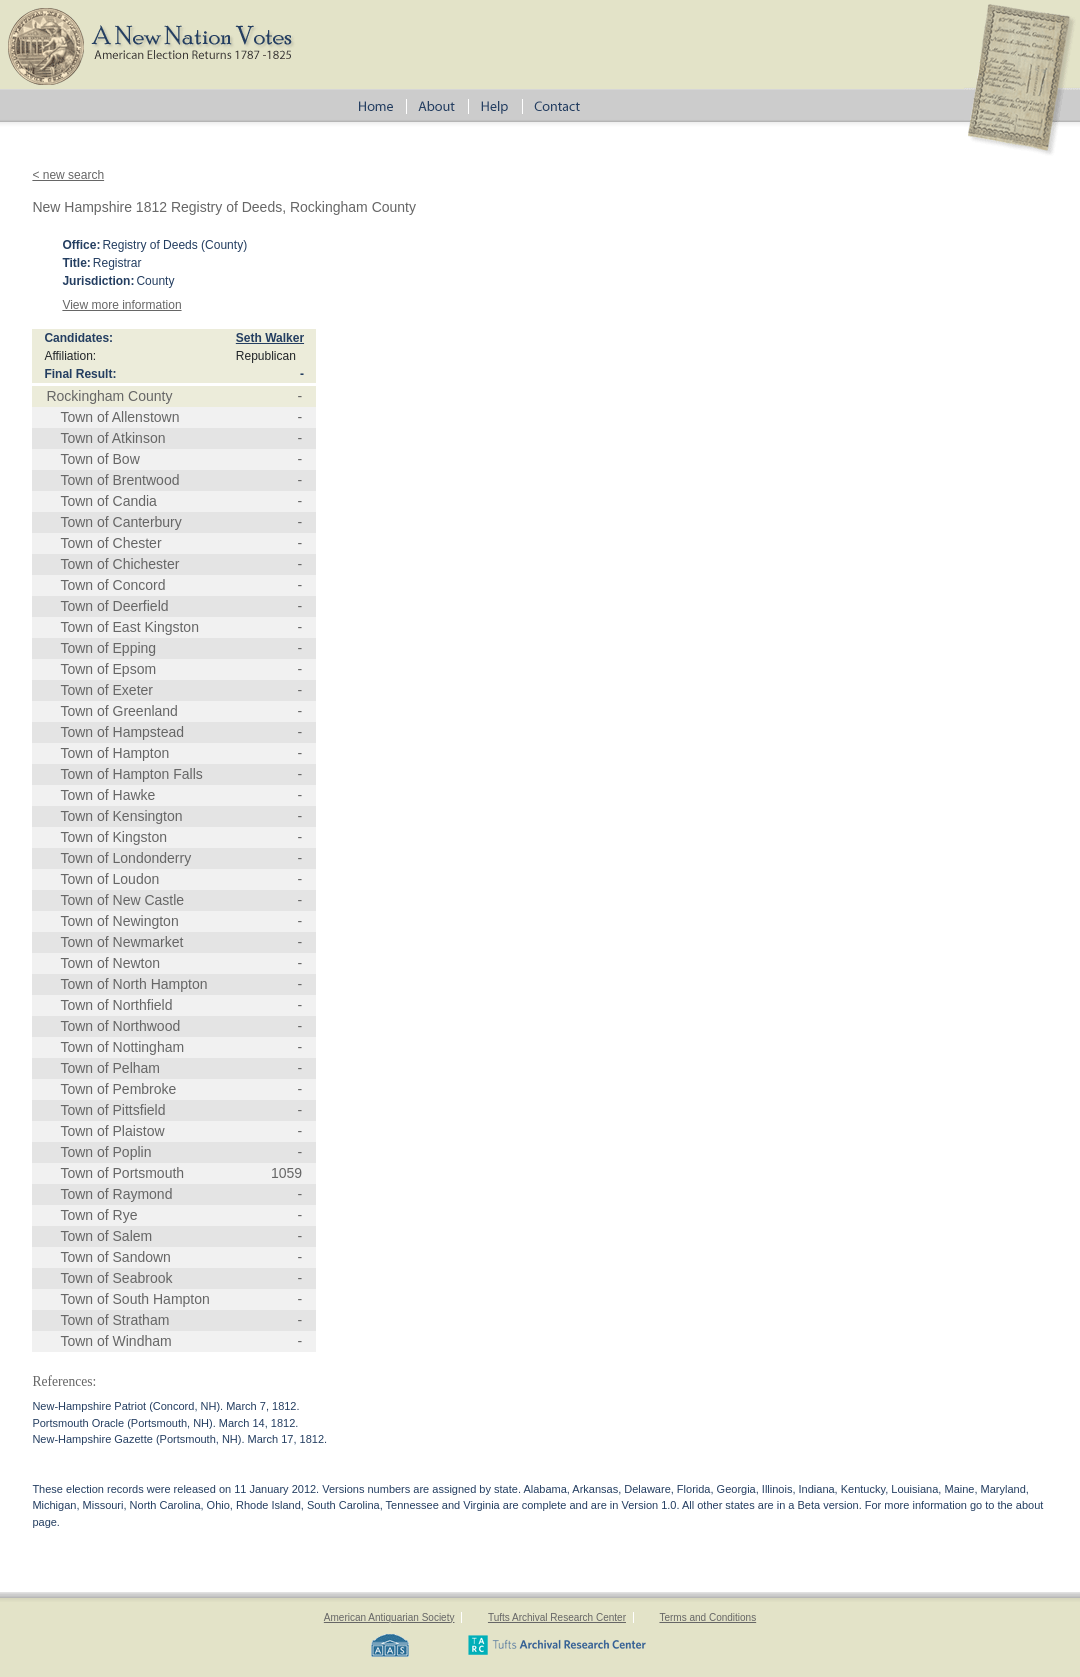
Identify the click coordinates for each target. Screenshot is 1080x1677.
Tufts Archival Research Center (557, 1617)
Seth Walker (270, 338)
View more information (121, 305)
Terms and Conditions (707, 1617)
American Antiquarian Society (389, 1617)
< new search (68, 175)
